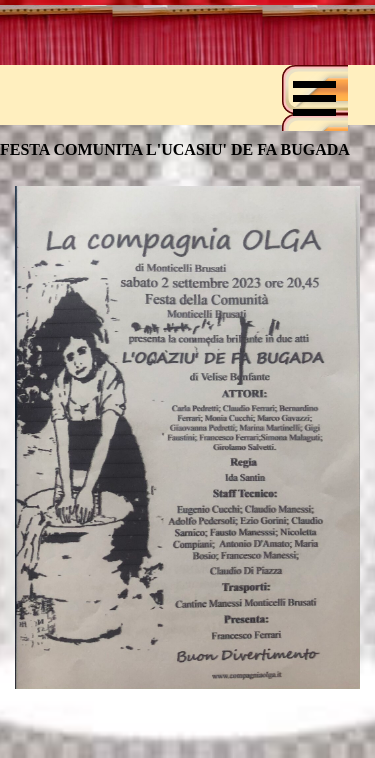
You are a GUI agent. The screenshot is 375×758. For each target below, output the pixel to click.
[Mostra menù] (315, 98)
